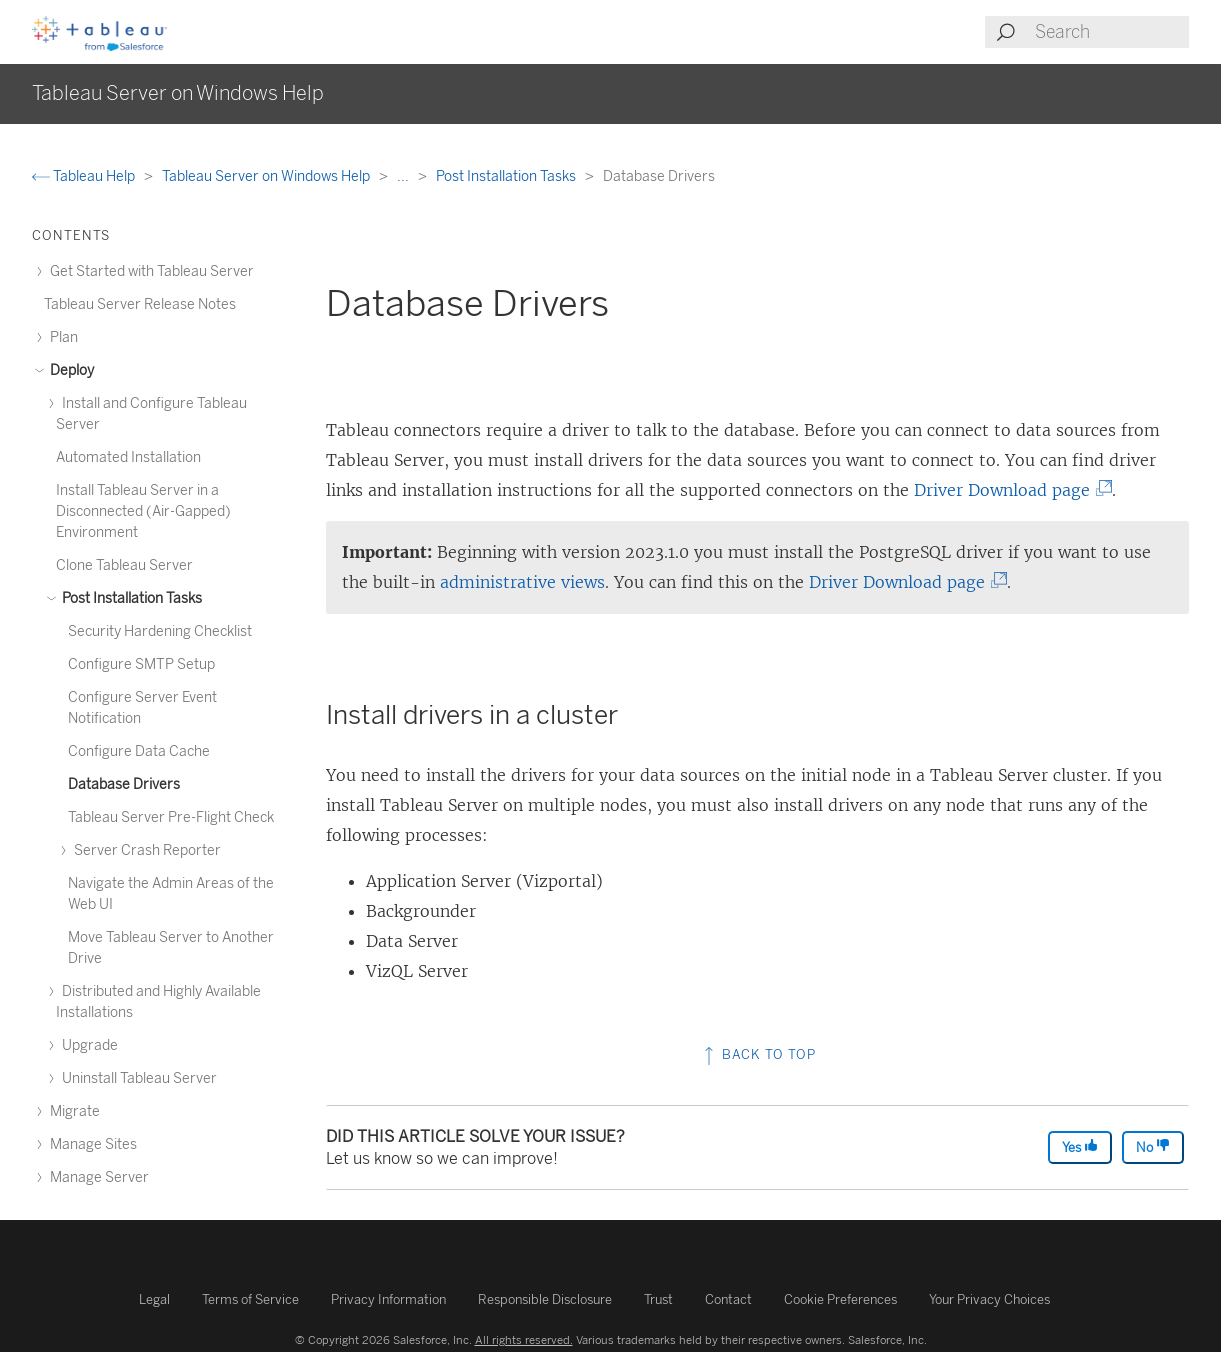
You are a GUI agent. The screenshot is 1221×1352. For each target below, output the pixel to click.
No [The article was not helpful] (1153, 1146)
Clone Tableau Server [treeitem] (124, 565)
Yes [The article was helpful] (1080, 1146)
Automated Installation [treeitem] (128, 457)
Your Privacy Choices (989, 1299)
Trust (658, 1299)
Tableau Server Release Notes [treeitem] (140, 304)
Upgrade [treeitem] (87, 1045)
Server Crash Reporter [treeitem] (144, 850)
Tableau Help (85, 176)
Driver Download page (1008, 490)
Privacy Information (388, 1299)
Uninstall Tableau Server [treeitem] (136, 1078)
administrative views (522, 582)
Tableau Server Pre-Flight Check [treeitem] (171, 817)
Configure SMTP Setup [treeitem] (141, 664)
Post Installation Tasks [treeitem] (129, 598)
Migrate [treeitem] (72, 1111)
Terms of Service (250, 1299)
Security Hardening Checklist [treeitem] (160, 631)
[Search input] (1111, 32)
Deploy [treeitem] (69, 370)
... (404, 176)
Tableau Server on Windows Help (267, 176)
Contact (728, 1299)
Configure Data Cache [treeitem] (139, 751)
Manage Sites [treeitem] (90, 1144)
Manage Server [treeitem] (96, 1177)
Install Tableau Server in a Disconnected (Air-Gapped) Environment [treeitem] (143, 511)
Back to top (758, 1054)
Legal (154, 1299)
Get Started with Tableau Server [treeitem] (149, 271)
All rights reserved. (524, 1340)
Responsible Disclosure (545, 1299)
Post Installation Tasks (507, 176)
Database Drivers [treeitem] (124, 784)
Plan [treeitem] (61, 337)
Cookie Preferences (840, 1299)
